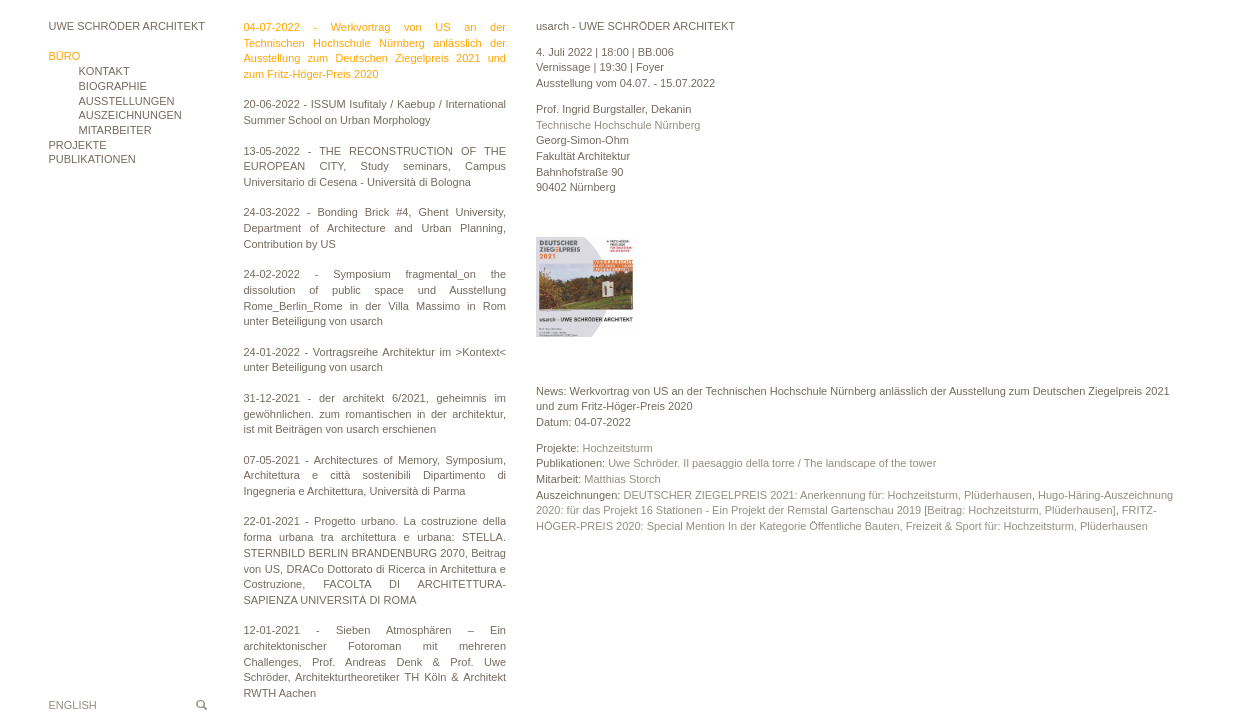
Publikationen (92, 159)
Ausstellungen (127, 101)
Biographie (113, 86)
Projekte (78, 145)
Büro (65, 56)
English (73, 705)
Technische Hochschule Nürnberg (618, 125)
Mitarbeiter (115, 130)
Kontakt (104, 71)
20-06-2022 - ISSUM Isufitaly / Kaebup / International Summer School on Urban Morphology (375, 112)
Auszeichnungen (130, 115)
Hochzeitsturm (617, 448)
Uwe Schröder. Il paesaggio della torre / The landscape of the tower (772, 463)
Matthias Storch (622, 479)
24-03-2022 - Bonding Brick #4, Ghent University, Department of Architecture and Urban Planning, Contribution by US (375, 227)
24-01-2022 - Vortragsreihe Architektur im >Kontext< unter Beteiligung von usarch (375, 360)
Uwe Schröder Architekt (127, 26)
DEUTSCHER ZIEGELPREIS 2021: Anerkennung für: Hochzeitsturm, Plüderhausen (827, 495)
